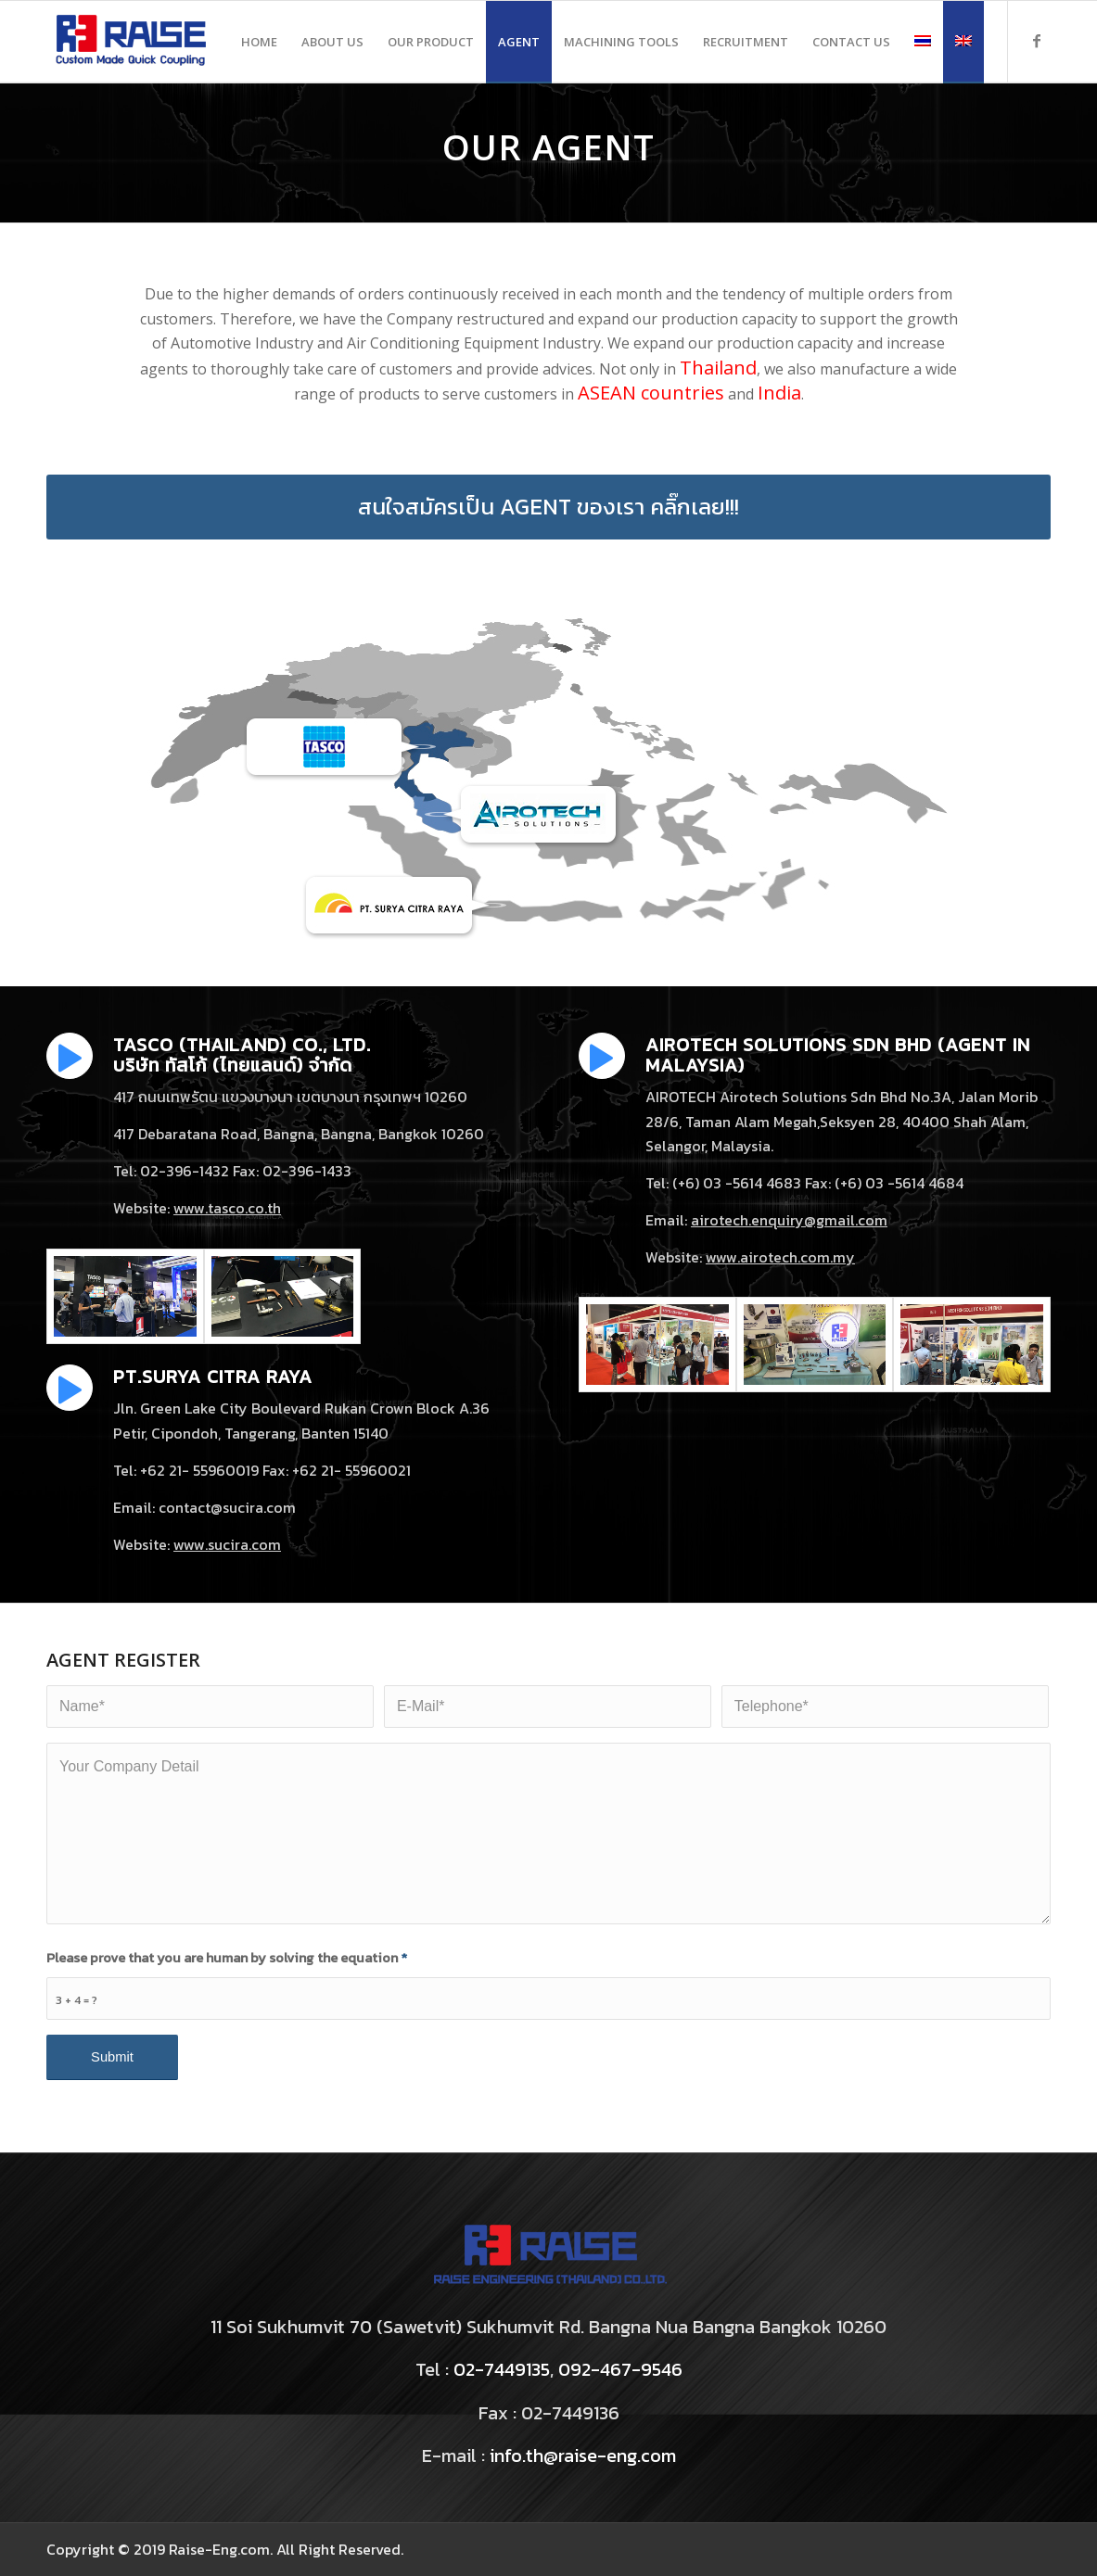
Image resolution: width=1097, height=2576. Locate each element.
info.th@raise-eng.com (583, 2455)
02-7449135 (501, 2369)
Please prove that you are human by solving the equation (226, 1958)
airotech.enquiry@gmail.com (789, 1220)
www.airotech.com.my (780, 1257)
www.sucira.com (227, 1544)
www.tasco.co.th (227, 1208)
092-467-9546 (620, 2369)
